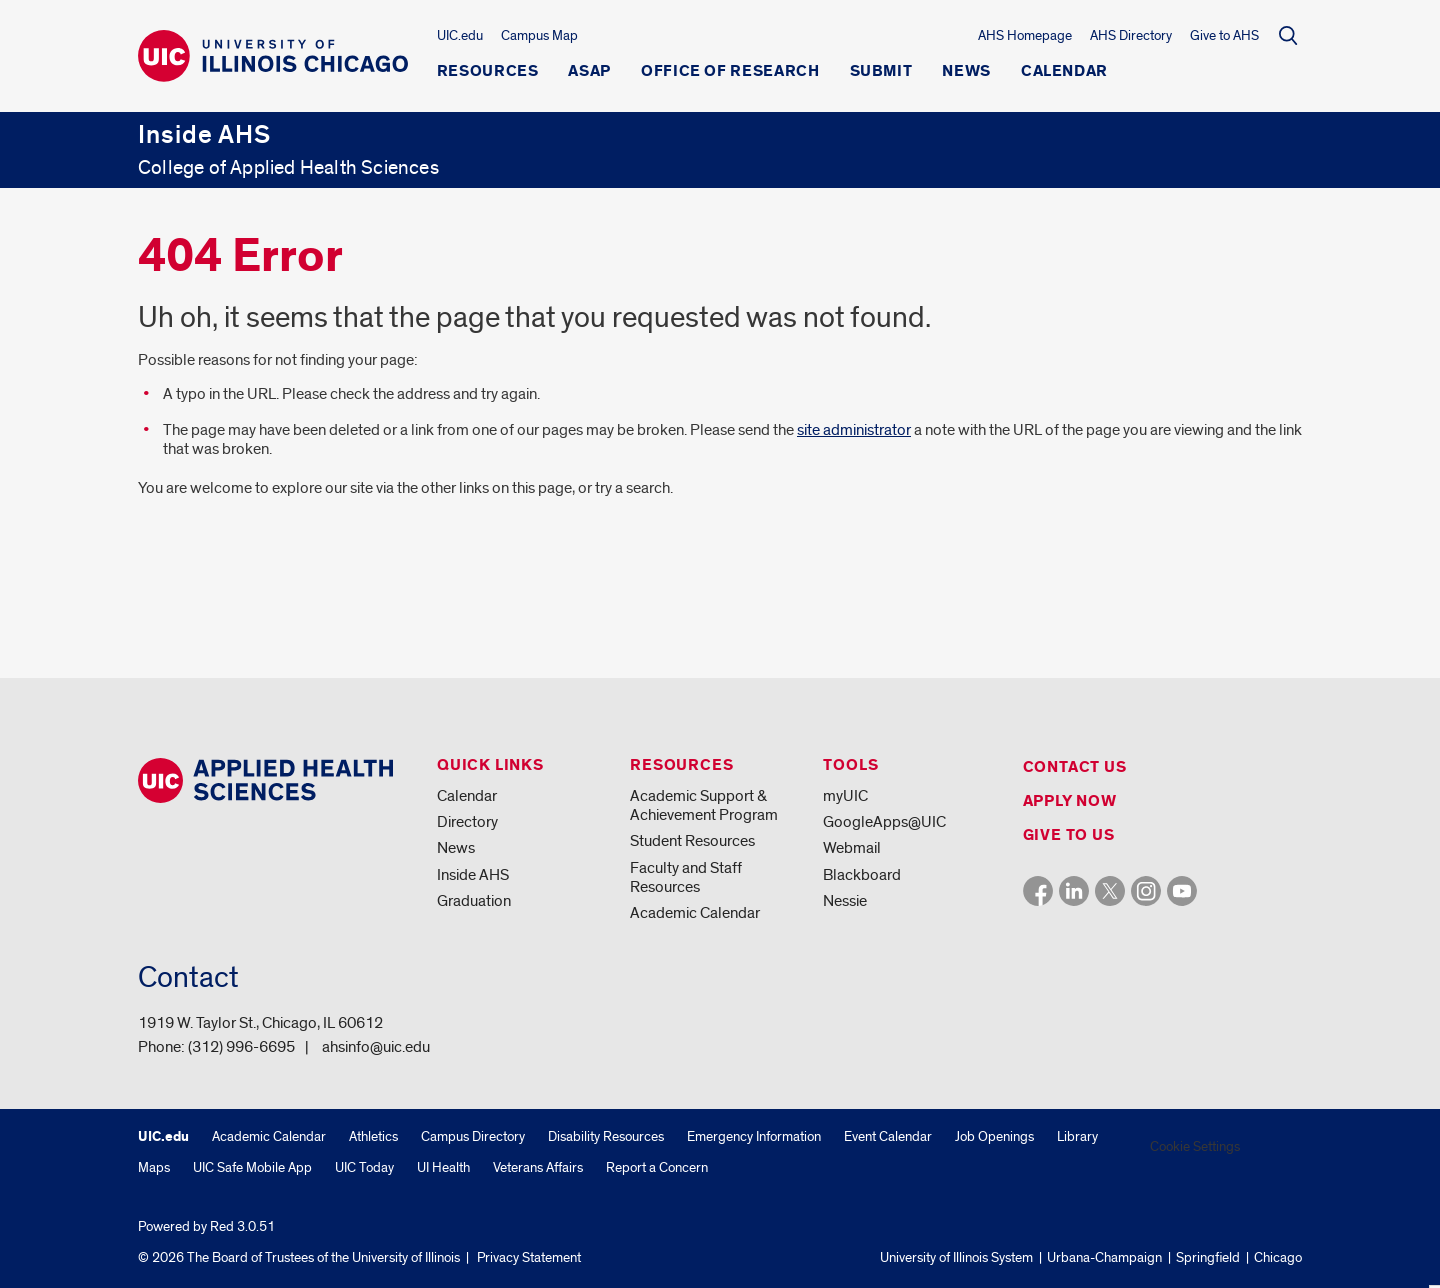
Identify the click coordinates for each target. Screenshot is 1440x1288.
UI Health (443, 1167)
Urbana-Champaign (1104, 1257)
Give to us (1069, 835)
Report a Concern (657, 1167)
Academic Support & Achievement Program (704, 805)
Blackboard (862, 875)
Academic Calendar (695, 913)
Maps (154, 1167)
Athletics (373, 1136)
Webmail (852, 848)
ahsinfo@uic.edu (376, 1047)
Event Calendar (888, 1136)
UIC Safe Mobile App (252, 1167)
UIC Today (364, 1167)
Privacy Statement (529, 1257)
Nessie (845, 901)
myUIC (845, 796)
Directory (467, 822)
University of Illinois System (956, 1257)
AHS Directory (1131, 35)
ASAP (589, 72)
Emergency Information (754, 1136)
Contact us (1075, 767)
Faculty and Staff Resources (686, 877)
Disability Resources (606, 1136)
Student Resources (692, 841)
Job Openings (994, 1136)
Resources (488, 72)
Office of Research (730, 72)
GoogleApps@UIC (884, 822)
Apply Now (1070, 801)
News (966, 72)
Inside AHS (473, 875)
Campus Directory (473, 1136)
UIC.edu (460, 35)
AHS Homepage (1025, 35)
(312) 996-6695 (241, 1047)
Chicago (1278, 1257)
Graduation (474, 901)
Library (1077, 1136)
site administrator (854, 430)
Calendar (1064, 72)
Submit (881, 72)
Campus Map (539, 35)
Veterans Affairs (538, 1167)
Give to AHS (1224, 35)
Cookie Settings (1195, 1146)
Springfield (1208, 1257)
